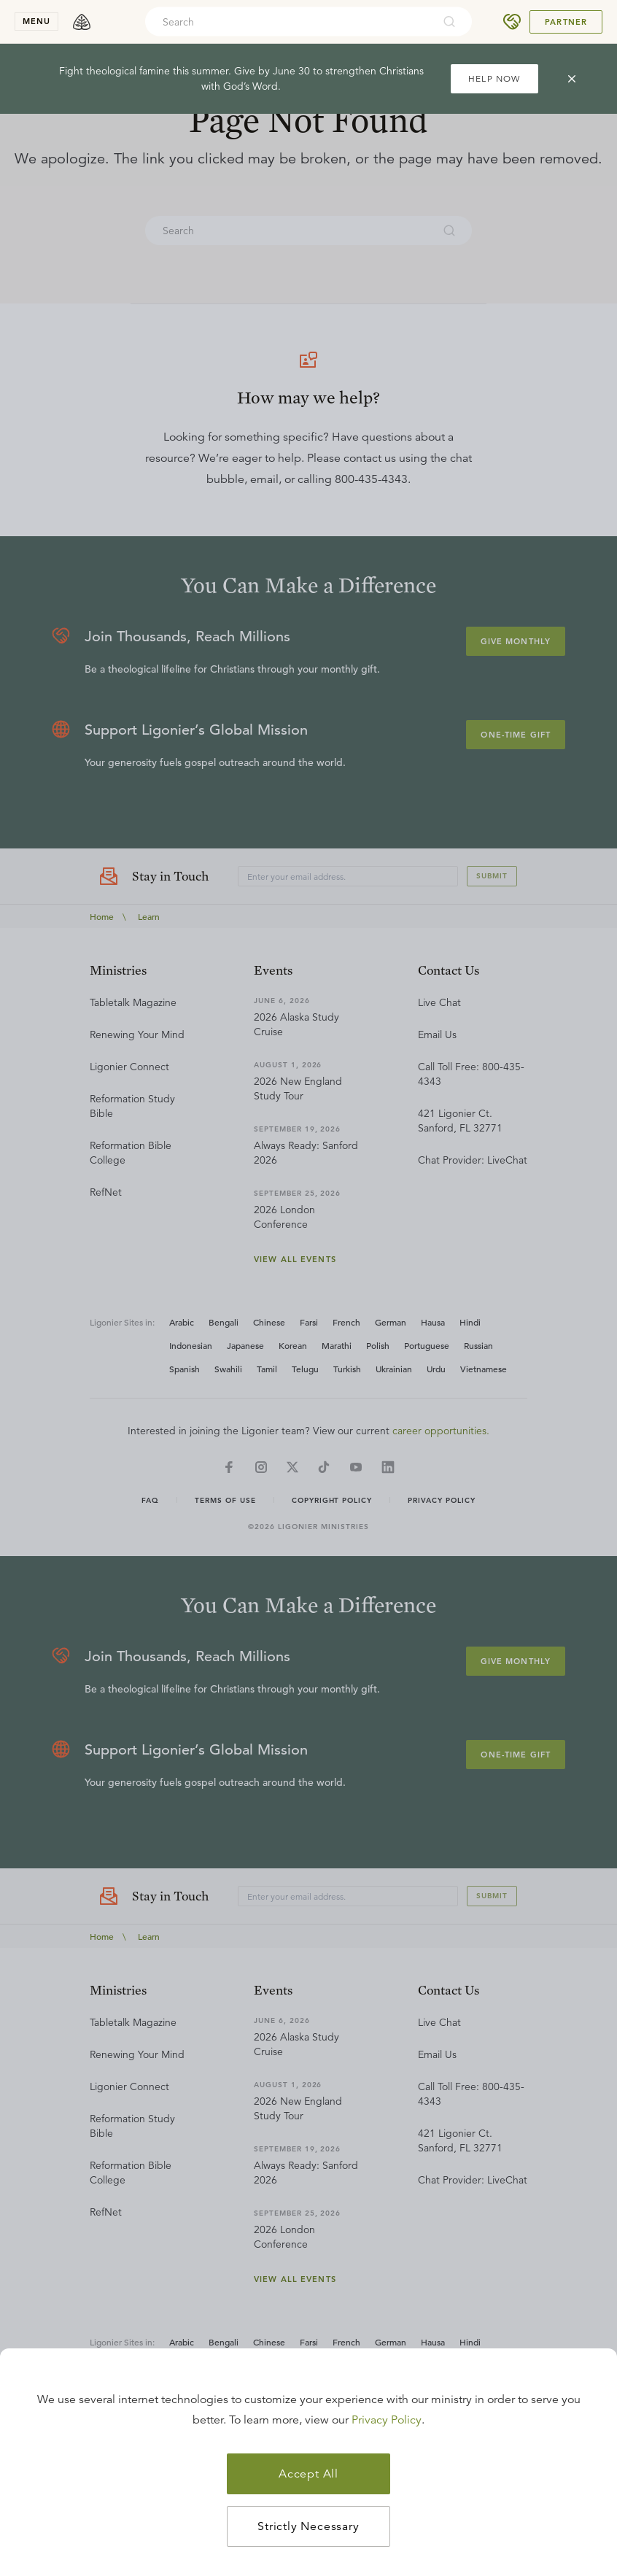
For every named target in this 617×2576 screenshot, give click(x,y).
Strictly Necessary (308, 2526)
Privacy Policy (387, 2420)
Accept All (308, 2474)
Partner (566, 22)
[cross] (571, 78)
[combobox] (289, 22)
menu (36, 21)
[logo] (81, 21)
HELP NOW (494, 78)
